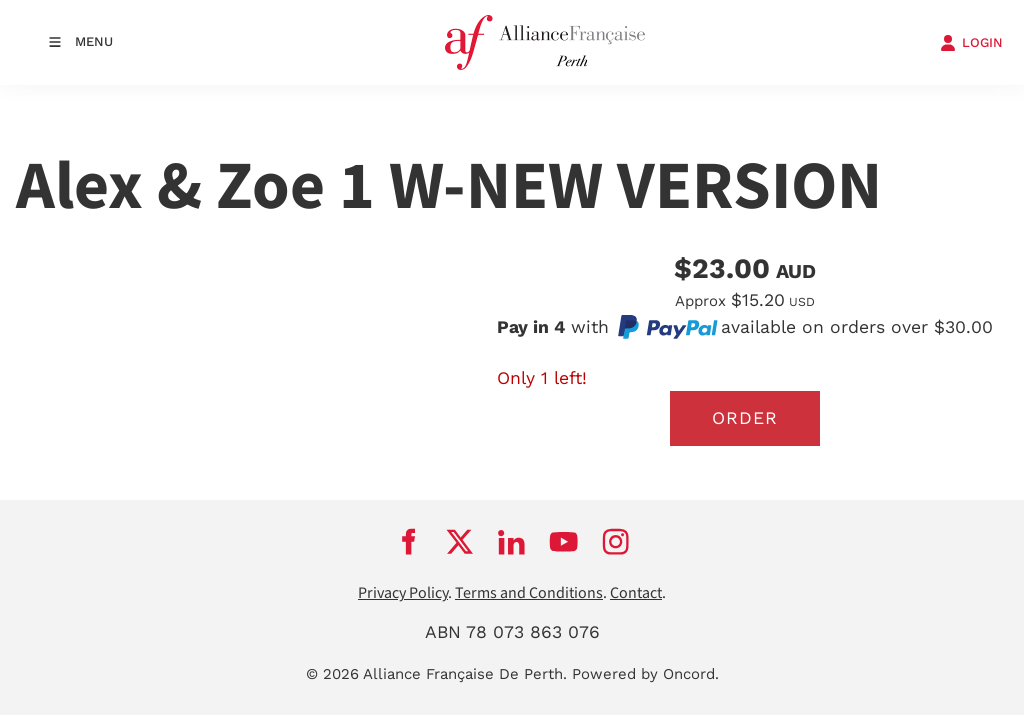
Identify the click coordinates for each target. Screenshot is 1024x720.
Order (745, 418)
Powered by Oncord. (645, 674)
